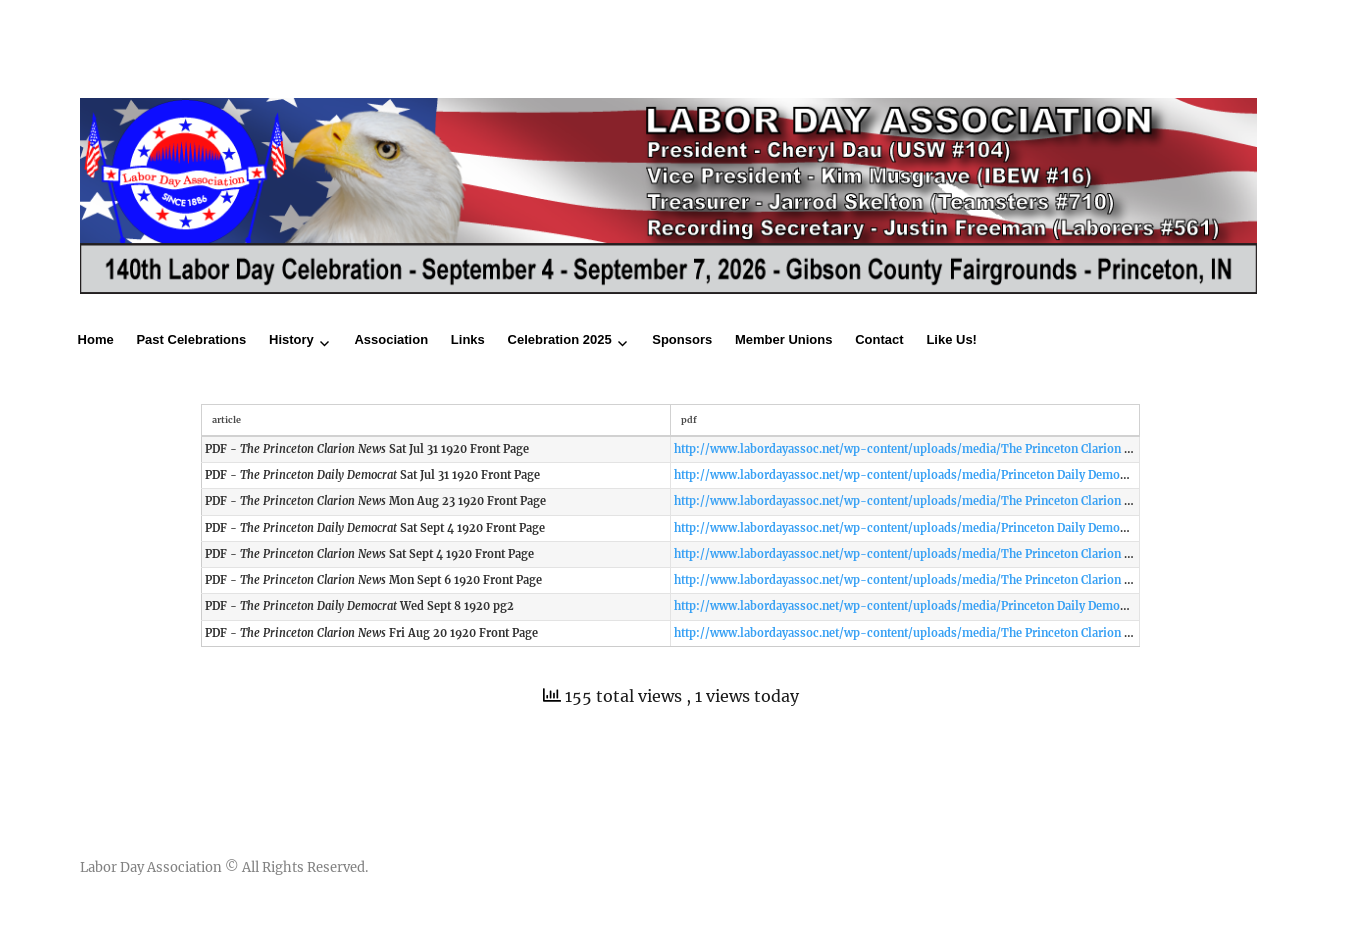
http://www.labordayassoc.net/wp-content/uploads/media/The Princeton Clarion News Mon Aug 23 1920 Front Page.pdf (1004, 501)
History (291, 339)
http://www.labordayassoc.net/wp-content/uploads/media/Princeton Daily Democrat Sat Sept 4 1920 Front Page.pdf (992, 528)
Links (468, 339)
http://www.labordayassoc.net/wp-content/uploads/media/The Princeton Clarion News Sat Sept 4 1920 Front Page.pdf (998, 554)
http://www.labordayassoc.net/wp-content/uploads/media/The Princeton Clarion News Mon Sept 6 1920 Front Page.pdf (1002, 580)
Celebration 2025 (560, 339)
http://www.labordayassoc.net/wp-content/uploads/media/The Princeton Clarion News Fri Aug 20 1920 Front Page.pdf (1000, 633)
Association (391, 339)
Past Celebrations (191, 339)
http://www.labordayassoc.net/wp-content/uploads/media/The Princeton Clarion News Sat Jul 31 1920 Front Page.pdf (996, 449)
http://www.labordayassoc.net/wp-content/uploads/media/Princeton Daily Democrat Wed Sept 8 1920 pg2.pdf (976, 606)
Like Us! (951, 339)
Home (96, 339)
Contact (879, 339)
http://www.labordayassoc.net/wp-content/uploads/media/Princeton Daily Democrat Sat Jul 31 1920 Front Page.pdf (989, 475)
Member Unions (784, 339)
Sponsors (682, 339)
